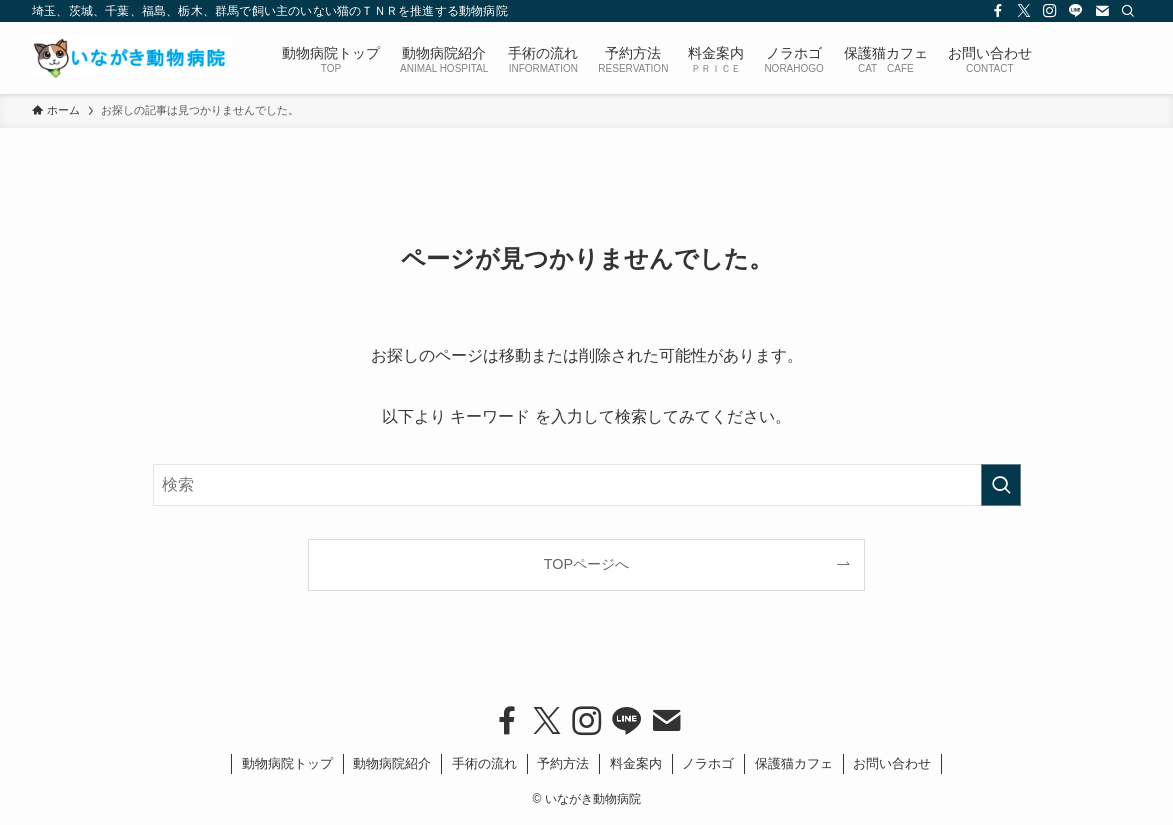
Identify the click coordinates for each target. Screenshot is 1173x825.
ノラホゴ (708, 763)
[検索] (1128, 11)
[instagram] (1050, 11)
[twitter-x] (1024, 11)
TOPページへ (586, 564)
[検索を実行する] (1001, 485)
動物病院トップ (287, 763)
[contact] (1102, 11)
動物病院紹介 (392, 763)
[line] (1076, 11)
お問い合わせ (892, 763)
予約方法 (563, 763)
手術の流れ (484, 763)
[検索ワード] (587, 485)
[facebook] (998, 11)
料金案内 (636, 763)
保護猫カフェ (794, 763)
